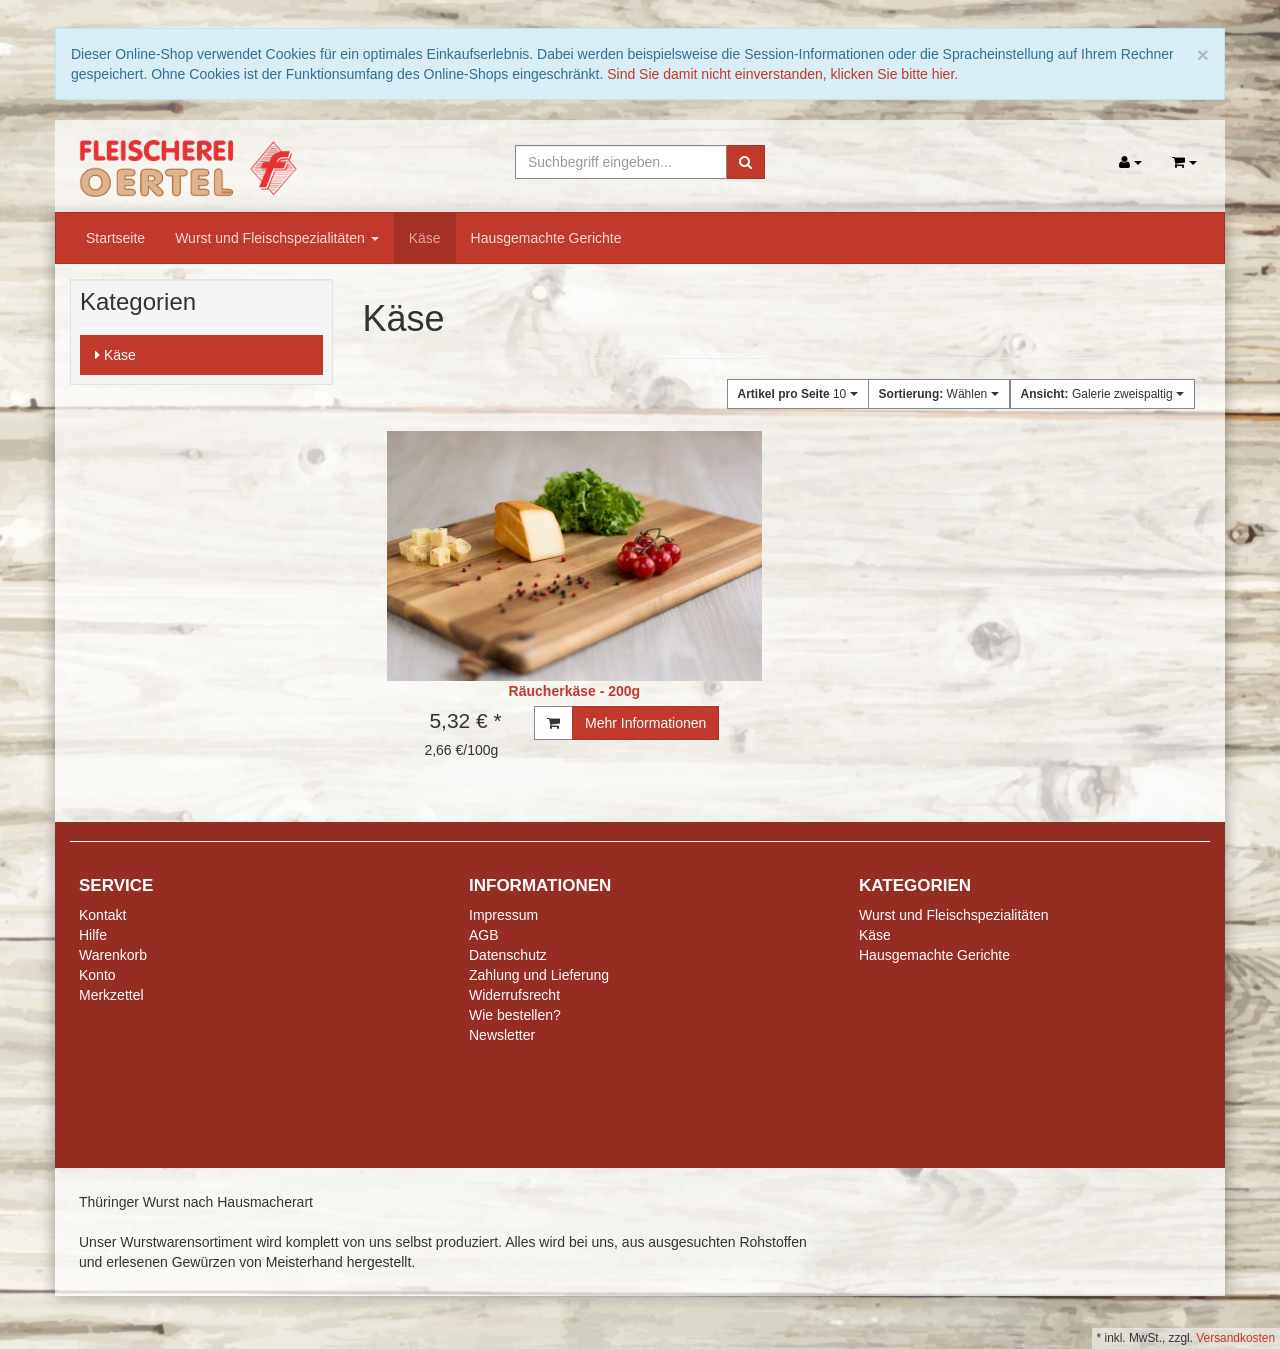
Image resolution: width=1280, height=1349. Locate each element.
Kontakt (102, 915)
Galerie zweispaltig (1102, 394)
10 (798, 394)
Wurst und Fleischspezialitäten (277, 238)
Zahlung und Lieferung (539, 975)
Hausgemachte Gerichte (546, 238)
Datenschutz (508, 955)
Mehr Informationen (645, 723)
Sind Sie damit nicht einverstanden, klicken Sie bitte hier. (782, 74)
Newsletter (502, 1035)
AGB (484, 935)
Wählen (939, 394)
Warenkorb (113, 955)
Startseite (115, 238)
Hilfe (93, 935)
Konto (97, 975)
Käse (425, 238)
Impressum (503, 915)
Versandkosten (1235, 1338)
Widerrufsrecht (514, 995)
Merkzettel (111, 995)
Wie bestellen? (515, 1015)
